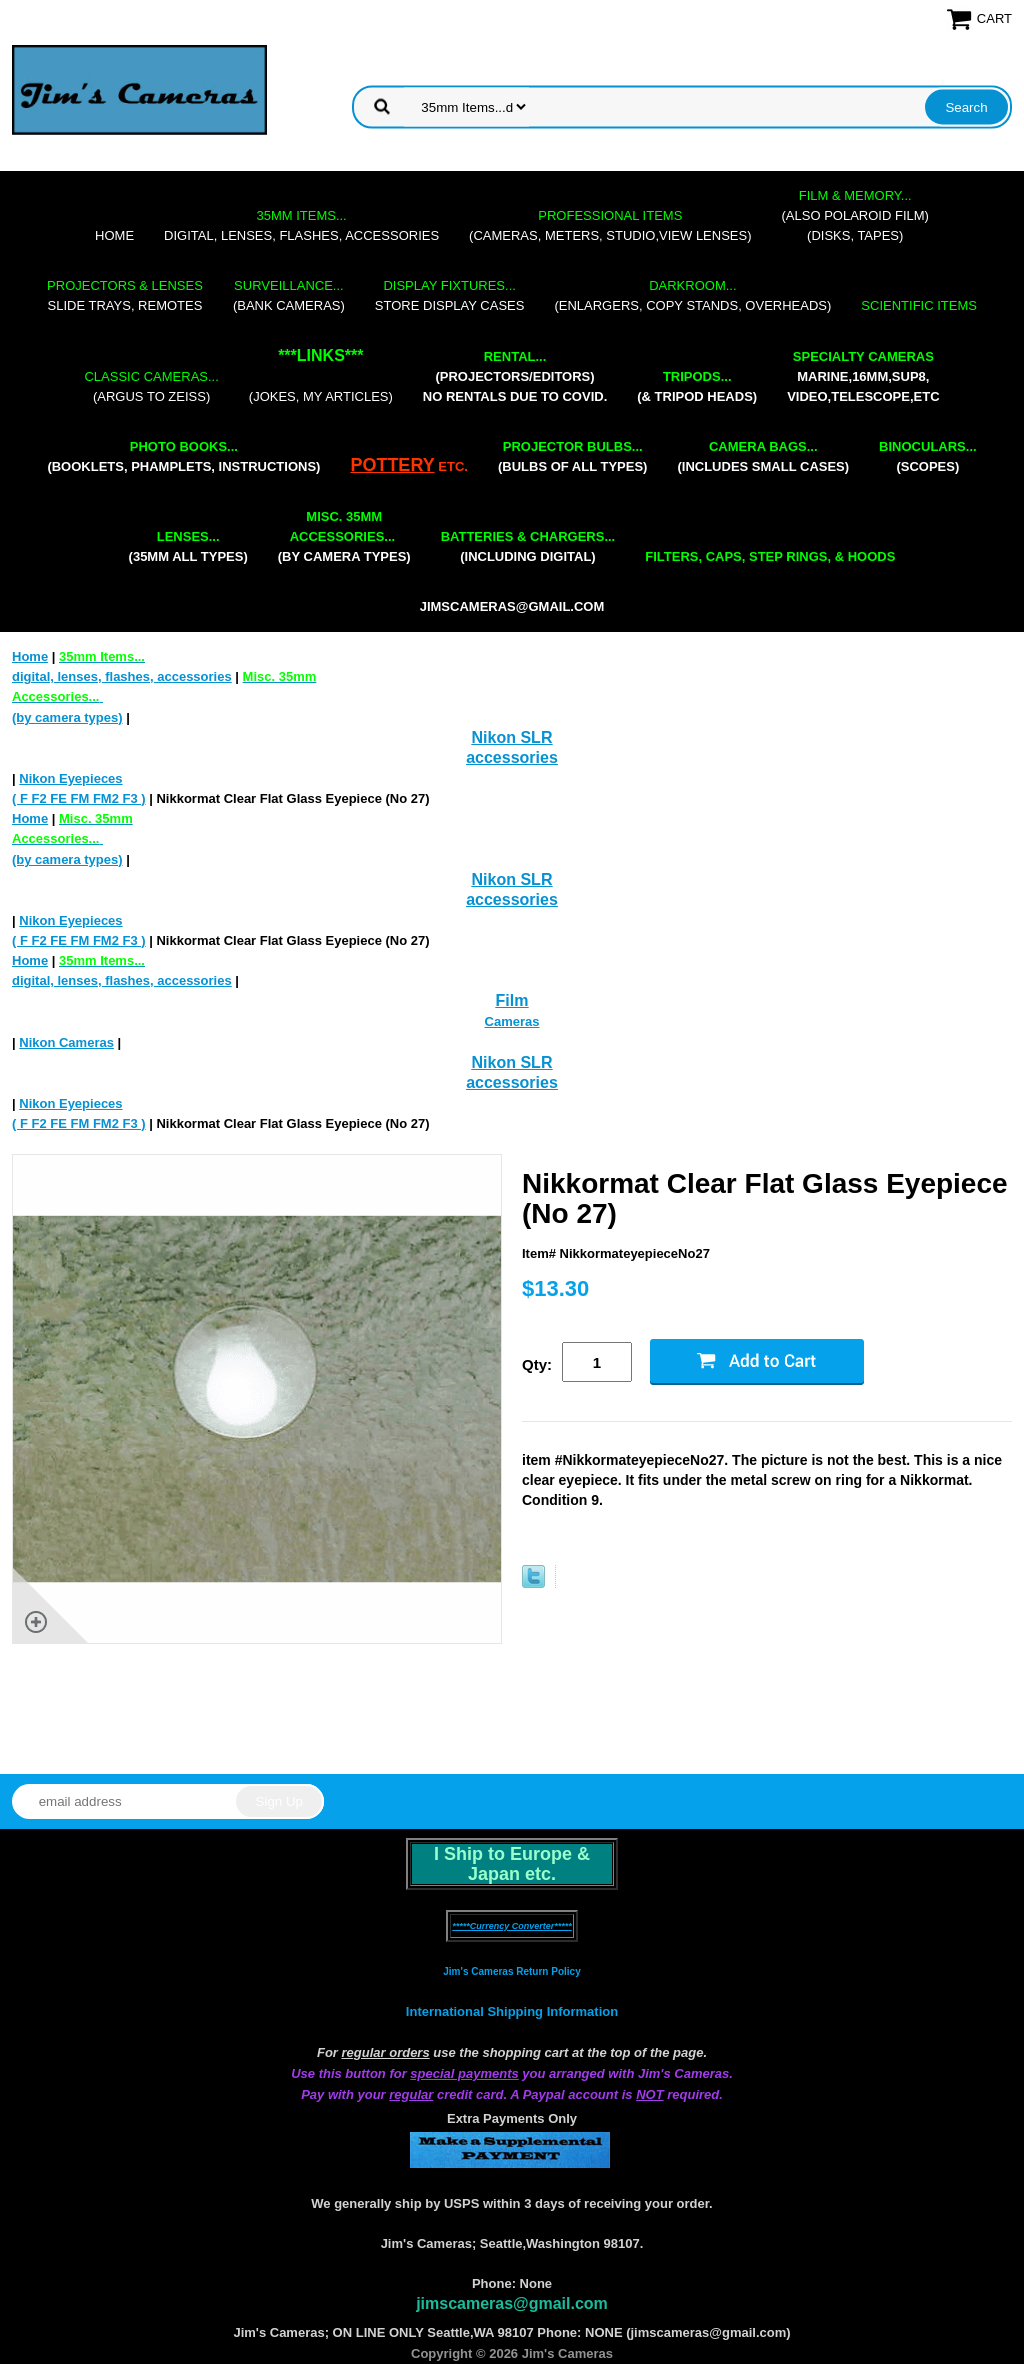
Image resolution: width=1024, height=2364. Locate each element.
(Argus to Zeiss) (151, 386)
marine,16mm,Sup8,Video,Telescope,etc (863, 376)
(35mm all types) (188, 546)
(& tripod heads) (697, 386)
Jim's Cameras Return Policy (511, 1971)
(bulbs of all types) (573, 456)
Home (114, 235)
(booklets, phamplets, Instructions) (183, 456)
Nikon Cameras (66, 1042)
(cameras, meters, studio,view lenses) (610, 225)
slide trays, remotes (125, 295)
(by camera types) (344, 536)
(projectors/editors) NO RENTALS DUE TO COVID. (515, 376)
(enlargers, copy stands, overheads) (692, 295)
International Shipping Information (512, 2011)
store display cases (450, 295)
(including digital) (528, 546)
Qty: (537, 1364)
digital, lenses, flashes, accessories (301, 225)
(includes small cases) (763, 456)
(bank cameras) (289, 295)
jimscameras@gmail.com (512, 606)
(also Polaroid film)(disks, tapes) (855, 215)
